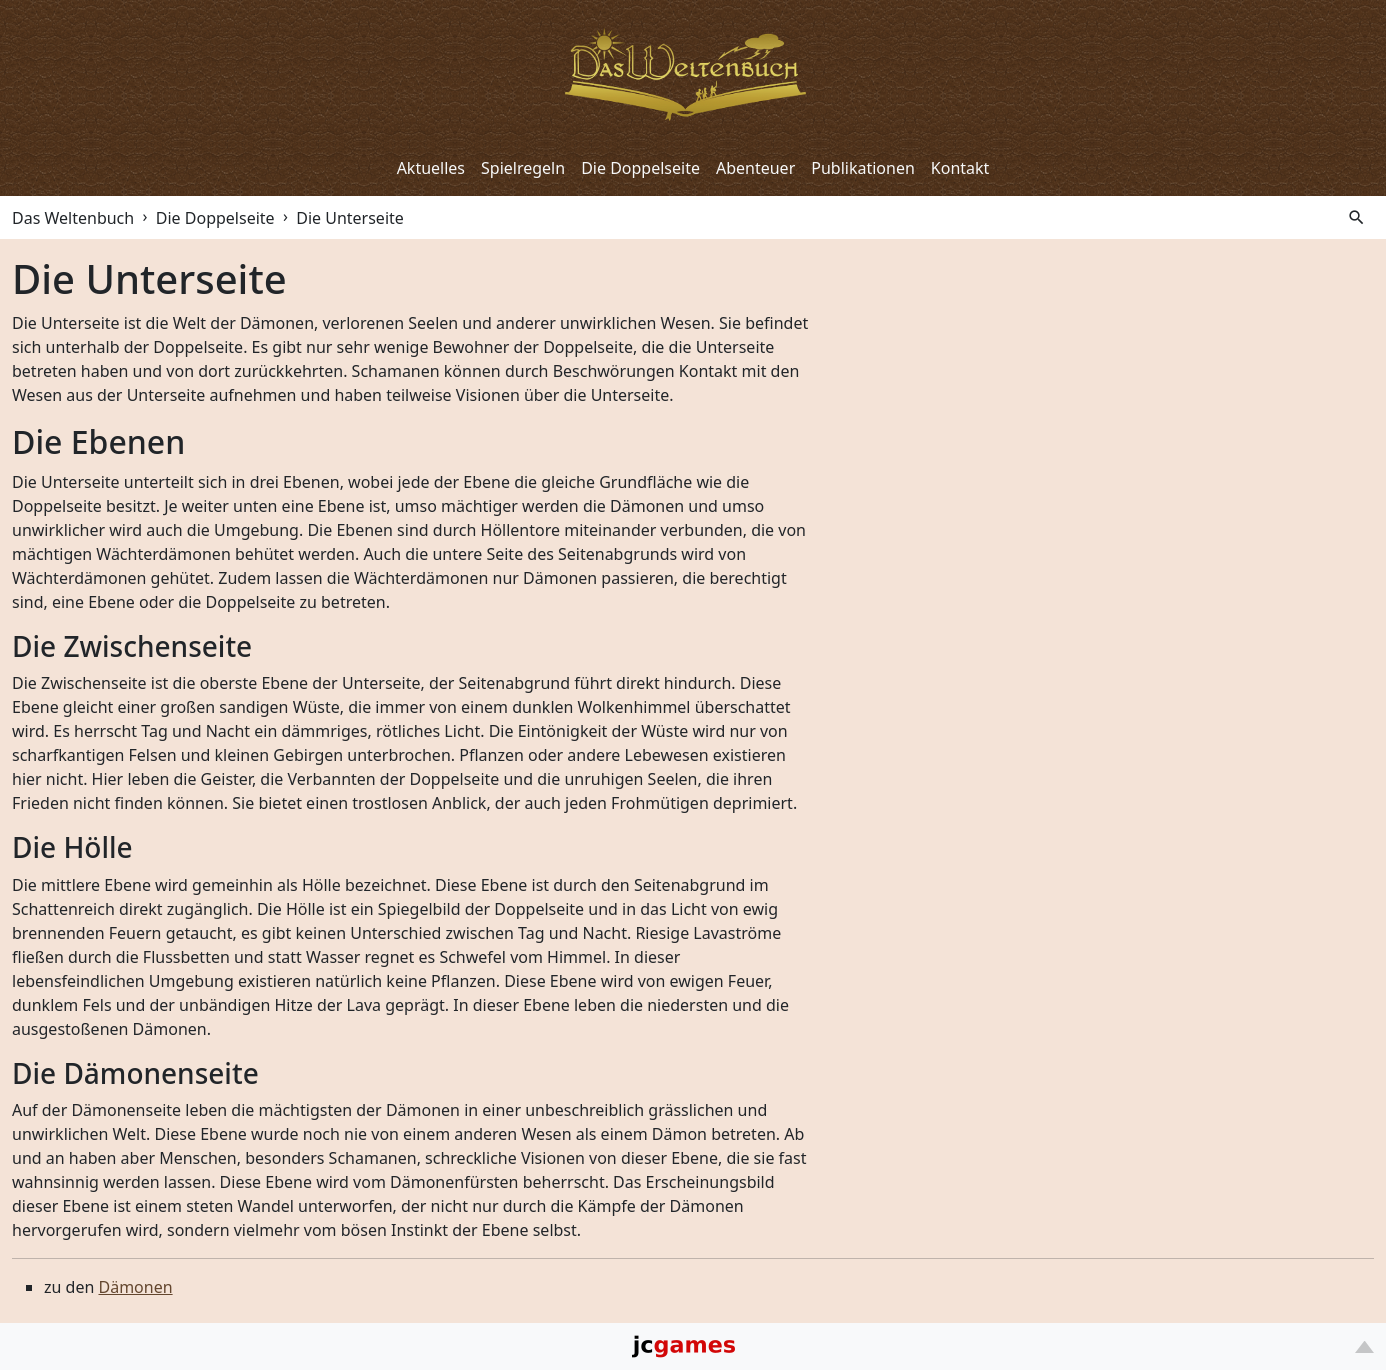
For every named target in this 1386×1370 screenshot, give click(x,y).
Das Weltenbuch (73, 218)
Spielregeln (523, 168)
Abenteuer (755, 168)
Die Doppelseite (640, 168)
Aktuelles (431, 168)
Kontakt (960, 168)
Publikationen (863, 168)
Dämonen (135, 1287)
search (1356, 217)
